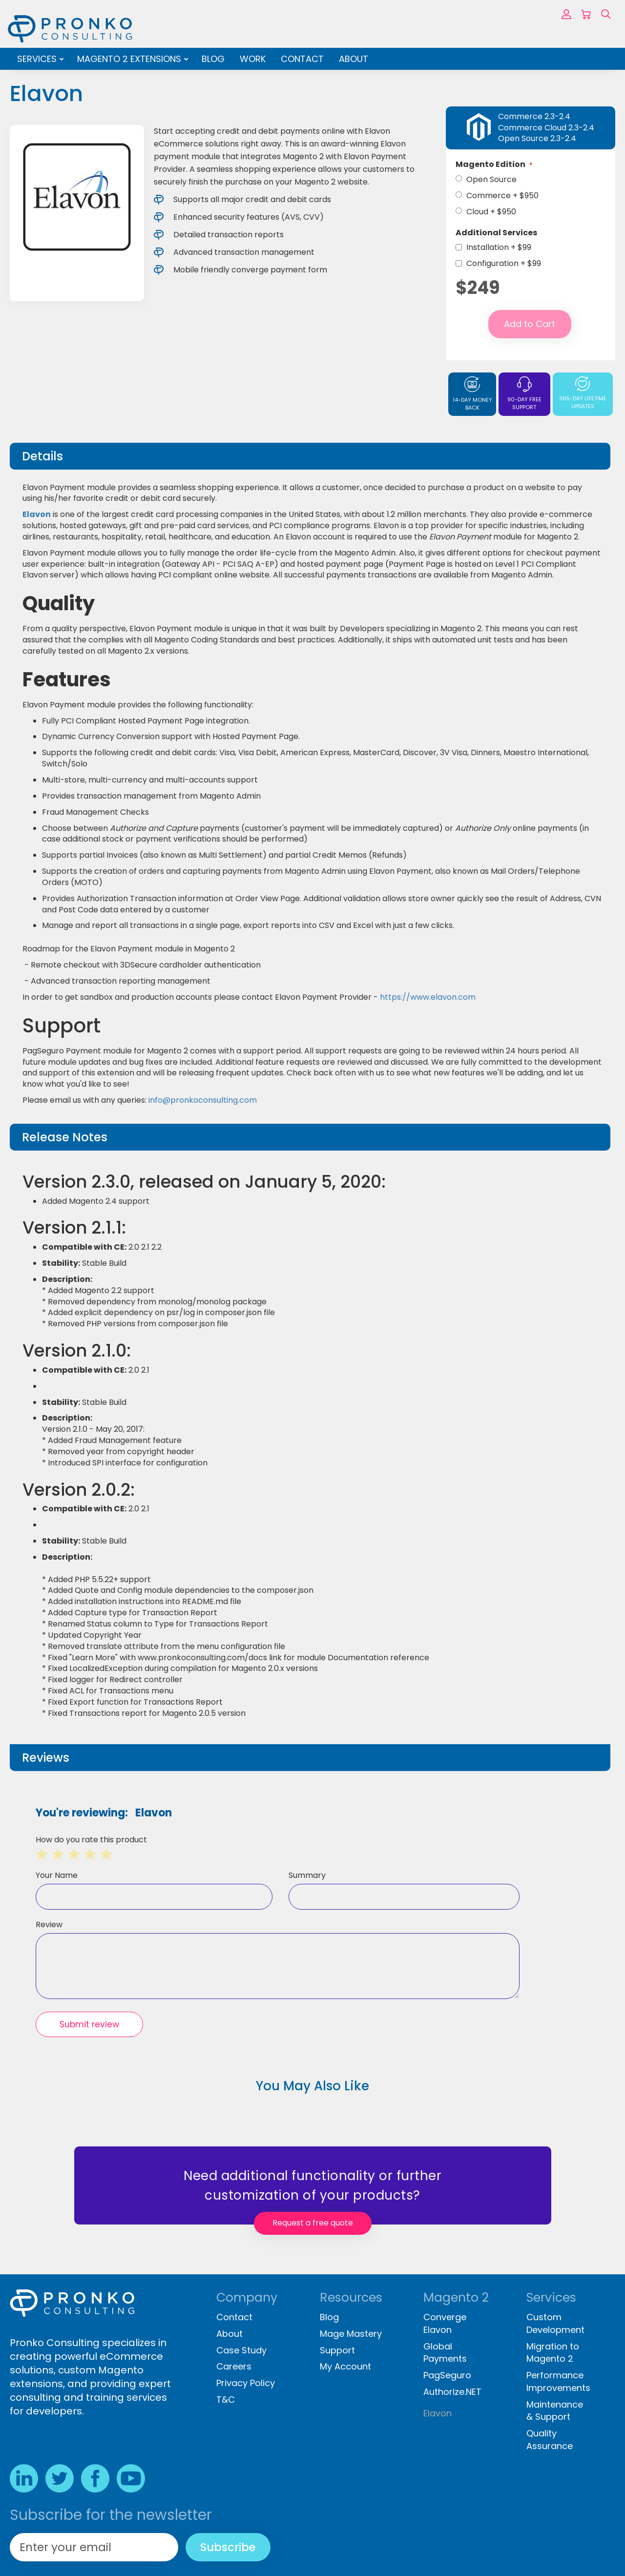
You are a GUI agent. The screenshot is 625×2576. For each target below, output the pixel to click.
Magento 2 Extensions (130, 59)
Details (42, 456)
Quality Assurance (549, 2439)
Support (337, 2350)
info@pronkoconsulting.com (202, 1100)
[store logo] (69, 29)
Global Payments (445, 2352)
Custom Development (555, 2323)
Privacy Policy (245, 2383)
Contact (302, 59)
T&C (225, 2399)
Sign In (566, 14)
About (353, 59)
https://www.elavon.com (428, 997)
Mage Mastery (351, 2334)
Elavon (36, 514)
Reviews (45, 1758)
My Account (345, 2366)
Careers (233, 2366)
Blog (213, 59)
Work (253, 59)
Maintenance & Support (554, 2410)
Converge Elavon (444, 2323)
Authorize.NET (452, 2392)
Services (38, 59)
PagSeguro (447, 2375)
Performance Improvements (558, 2381)
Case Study (241, 2350)
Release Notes (64, 1137)
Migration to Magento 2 (552, 2352)
